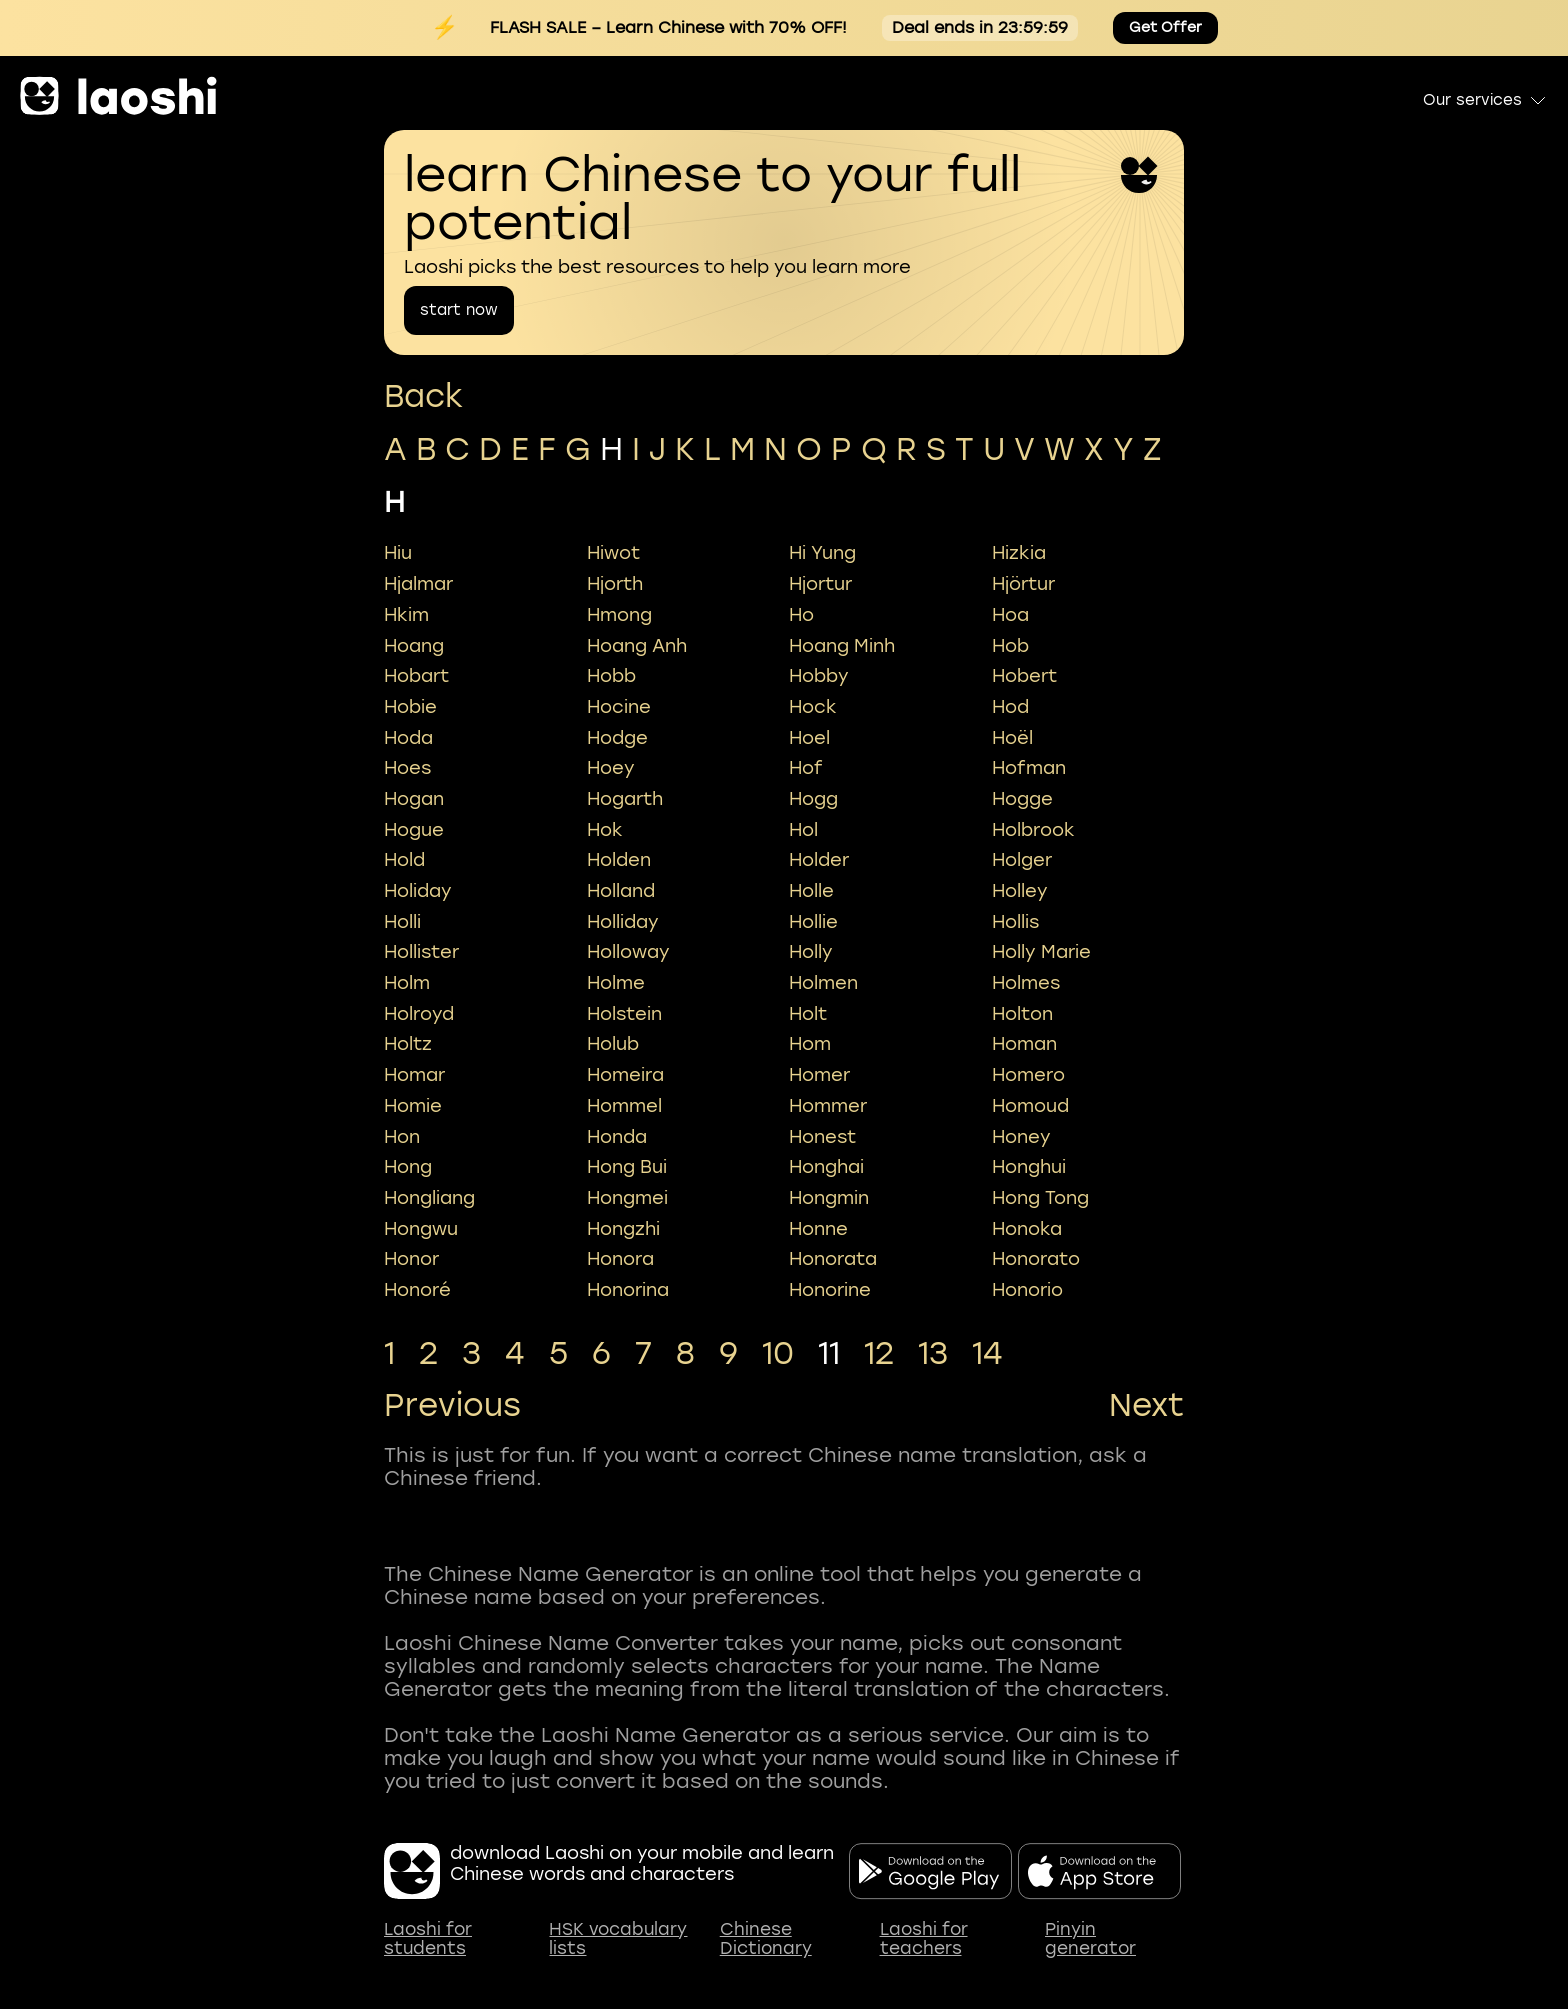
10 (778, 1354)
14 (987, 1354)
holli (402, 922)
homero (1028, 1075)
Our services (1485, 100)
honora (620, 1259)
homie (413, 1106)
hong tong (1040, 1198)
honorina (628, 1290)
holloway (628, 952)
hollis (1015, 922)
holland (621, 891)
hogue (414, 830)
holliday (623, 922)
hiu (398, 553)
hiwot (613, 553)
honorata (833, 1259)
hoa (1010, 615)
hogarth (625, 799)
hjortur (820, 584)
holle (811, 891)
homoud (1030, 1106)
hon (402, 1137)
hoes (407, 768)
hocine (619, 707)
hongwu (421, 1229)
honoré (417, 1290)
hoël (1012, 738)
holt (808, 1014)
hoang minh (842, 646)
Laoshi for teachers (924, 1939)
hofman (1029, 768)
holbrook (1033, 830)
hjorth (615, 584)
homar (414, 1075)
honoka (1027, 1229)
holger (1022, 860)
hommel (624, 1106)
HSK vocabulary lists (618, 1939)
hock (813, 707)
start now (459, 310)
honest (822, 1137)
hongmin (829, 1198)
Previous (452, 1406)
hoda (408, 738)
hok (605, 830)
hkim (406, 615)
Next (1146, 1406)
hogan (414, 799)
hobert (1024, 676)
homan (1024, 1044)
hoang (414, 646)
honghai (826, 1167)
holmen (823, 983)
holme (616, 983)
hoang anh (637, 646)
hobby (819, 676)
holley (1020, 891)
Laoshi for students (428, 1939)
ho (801, 615)
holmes (1026, 983)
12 (879, 1354)
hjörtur (1023, 584)
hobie (410, 707)
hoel (809, 738)
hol (803, 830)
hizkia (1019, 553)
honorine (830, 1290)
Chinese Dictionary (766, 1939)
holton (1022, 1014)
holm (407, 983)
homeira (625, 1075)
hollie (813, 922)
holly (811, 952)
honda (617, 1137)
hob (1010, 646)
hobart (416, 676)
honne (818, 1229)
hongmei (627, 1198)
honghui (1029, 1167)
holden (619, 860)
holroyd (419, 1014)
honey (1021, 1137)
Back (423, 396)
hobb (611, 676)
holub (613, 1044)
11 (829, 1354)
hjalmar (418, 584)
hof (806, 768)
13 (933, 1354)
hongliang (429, 1198)
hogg (813, 799)
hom (810, 1044)
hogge (1022, 799)
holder (819, 860)
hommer (828, 1106)
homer (819, 1075)
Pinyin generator (1090, 1939)
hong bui (627, 1167)
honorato (1036, 1259)
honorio (1027, 1290)
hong (408, 1167)
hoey (611, 768)
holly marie (1041, 952)
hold (404, 860)
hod (1010, 707)
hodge (617, 738)
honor (411, 1259)
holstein (624, 1014)
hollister (421, 952)
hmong (619, 615)
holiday (418, 891)
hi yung (822, 553)
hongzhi (623, 1229)
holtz (408, 1044)
